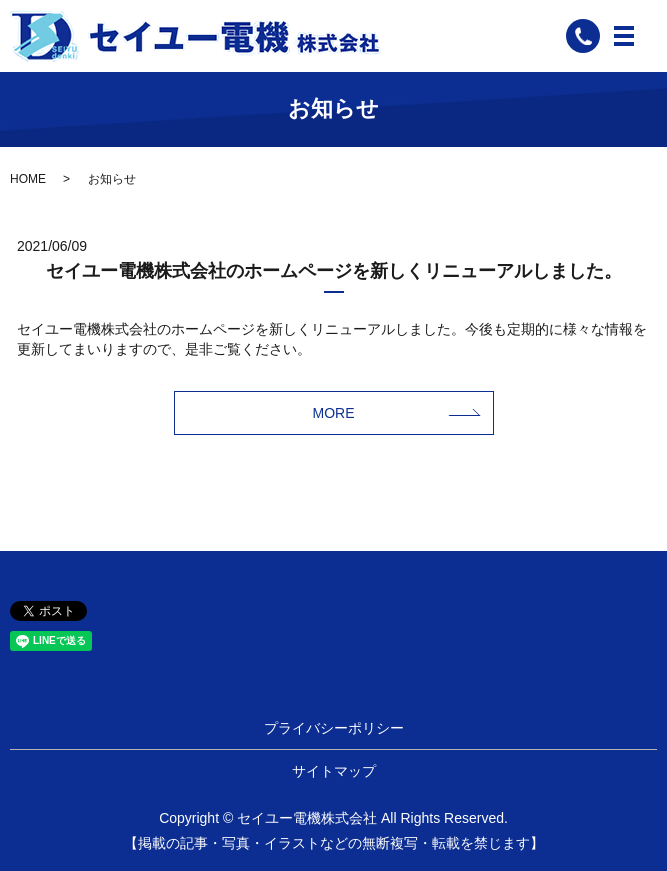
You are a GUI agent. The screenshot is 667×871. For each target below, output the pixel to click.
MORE (334, 413)
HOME (28, 179)
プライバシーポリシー (334, 728)
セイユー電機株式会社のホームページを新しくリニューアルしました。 (334, 271)
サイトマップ (334, 771)
